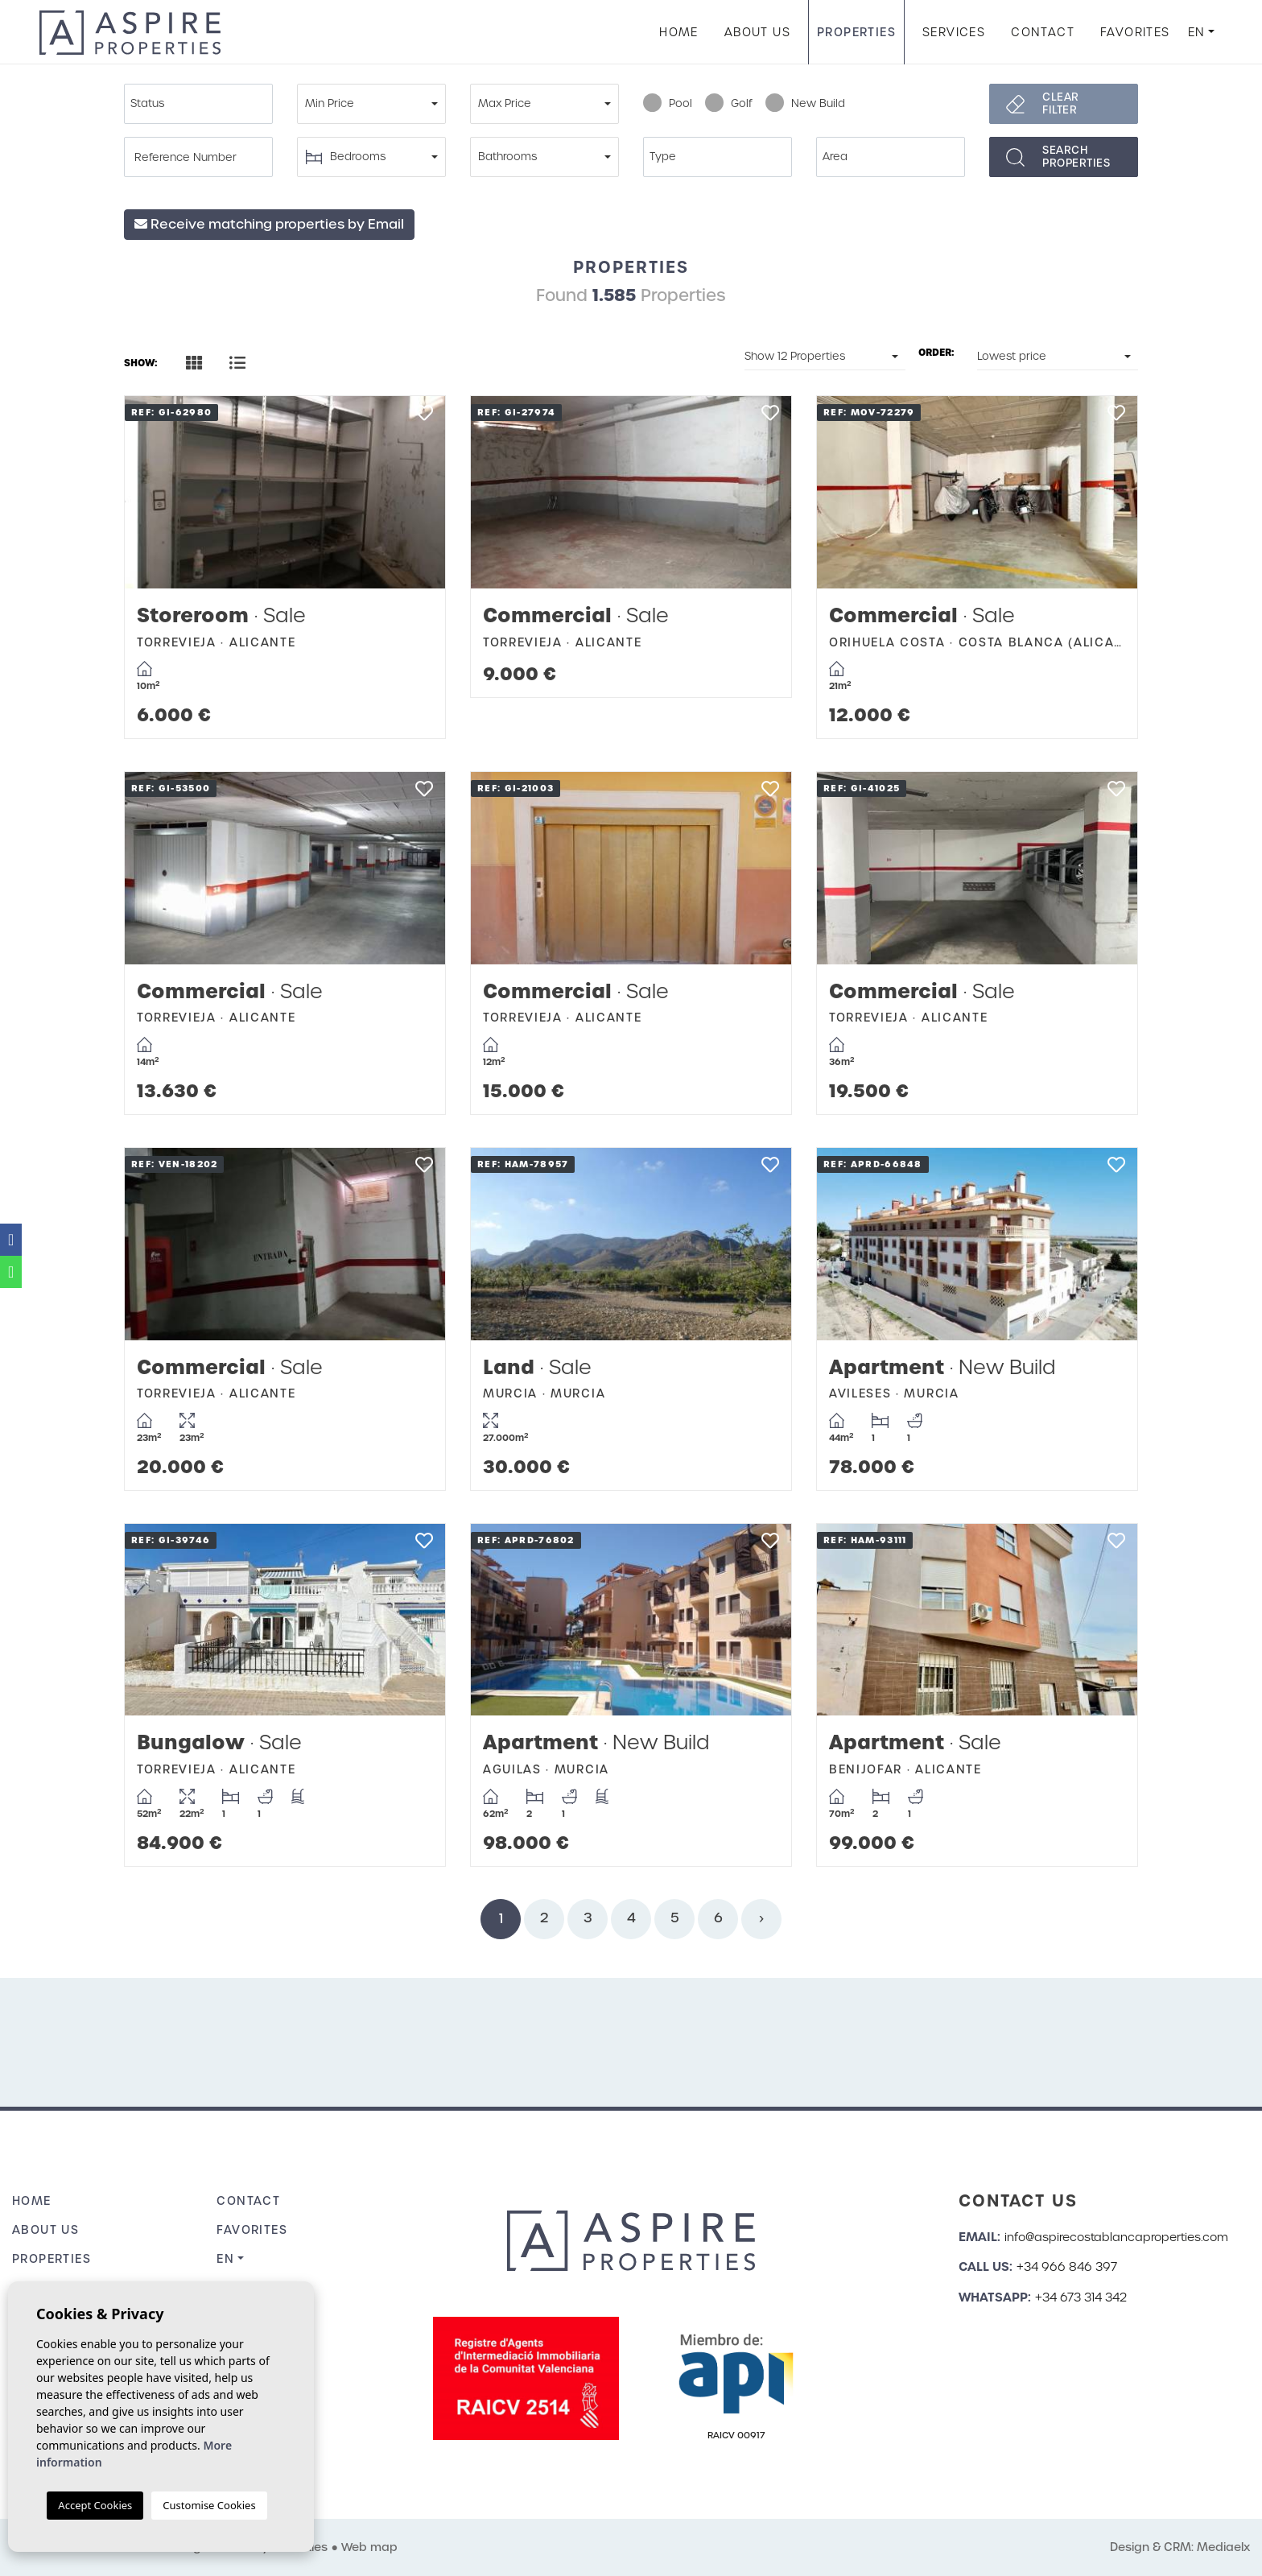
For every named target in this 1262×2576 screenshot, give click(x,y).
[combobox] (198, 104)
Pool (667, 104)
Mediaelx (1223, 2547)
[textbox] (202, 104)
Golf (729, 104)
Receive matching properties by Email (269, 224)
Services (953, 32)
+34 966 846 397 (1067, 2267)
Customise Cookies (209, 2505)
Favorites (1135, 32)
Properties (856, 32)
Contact (1042, 32)
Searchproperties (1076, 156)
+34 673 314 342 (1081, 2297)
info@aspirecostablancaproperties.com (1116, 2237)
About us (757, 32)
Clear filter (1060, 103)
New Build (805, 104)
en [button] (1197, 32)
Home (679, 32)
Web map (369, 2547)
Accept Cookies (95, 2505)
